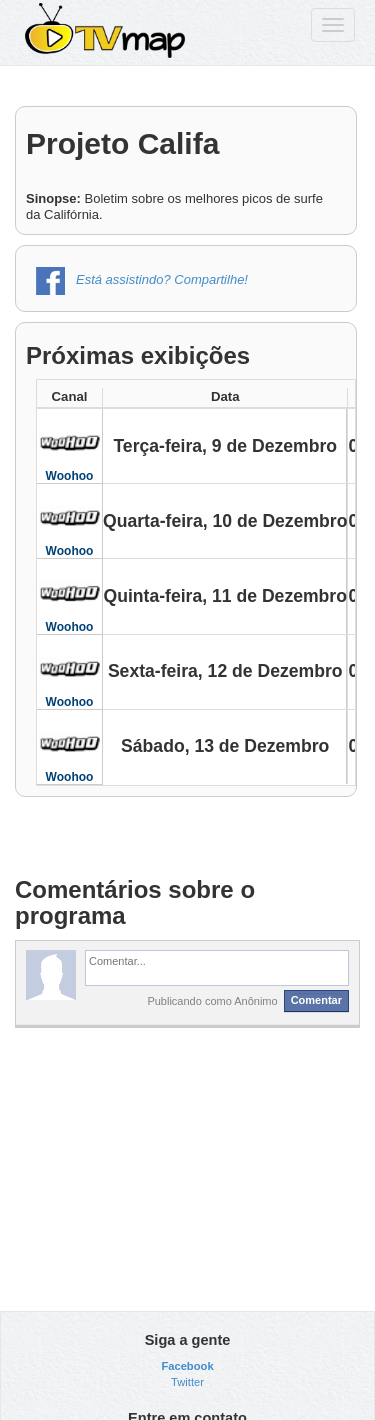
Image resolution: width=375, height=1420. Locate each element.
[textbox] (217, 968)
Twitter (187, 1382)
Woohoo (70, 476)
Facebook (187, 1366)
